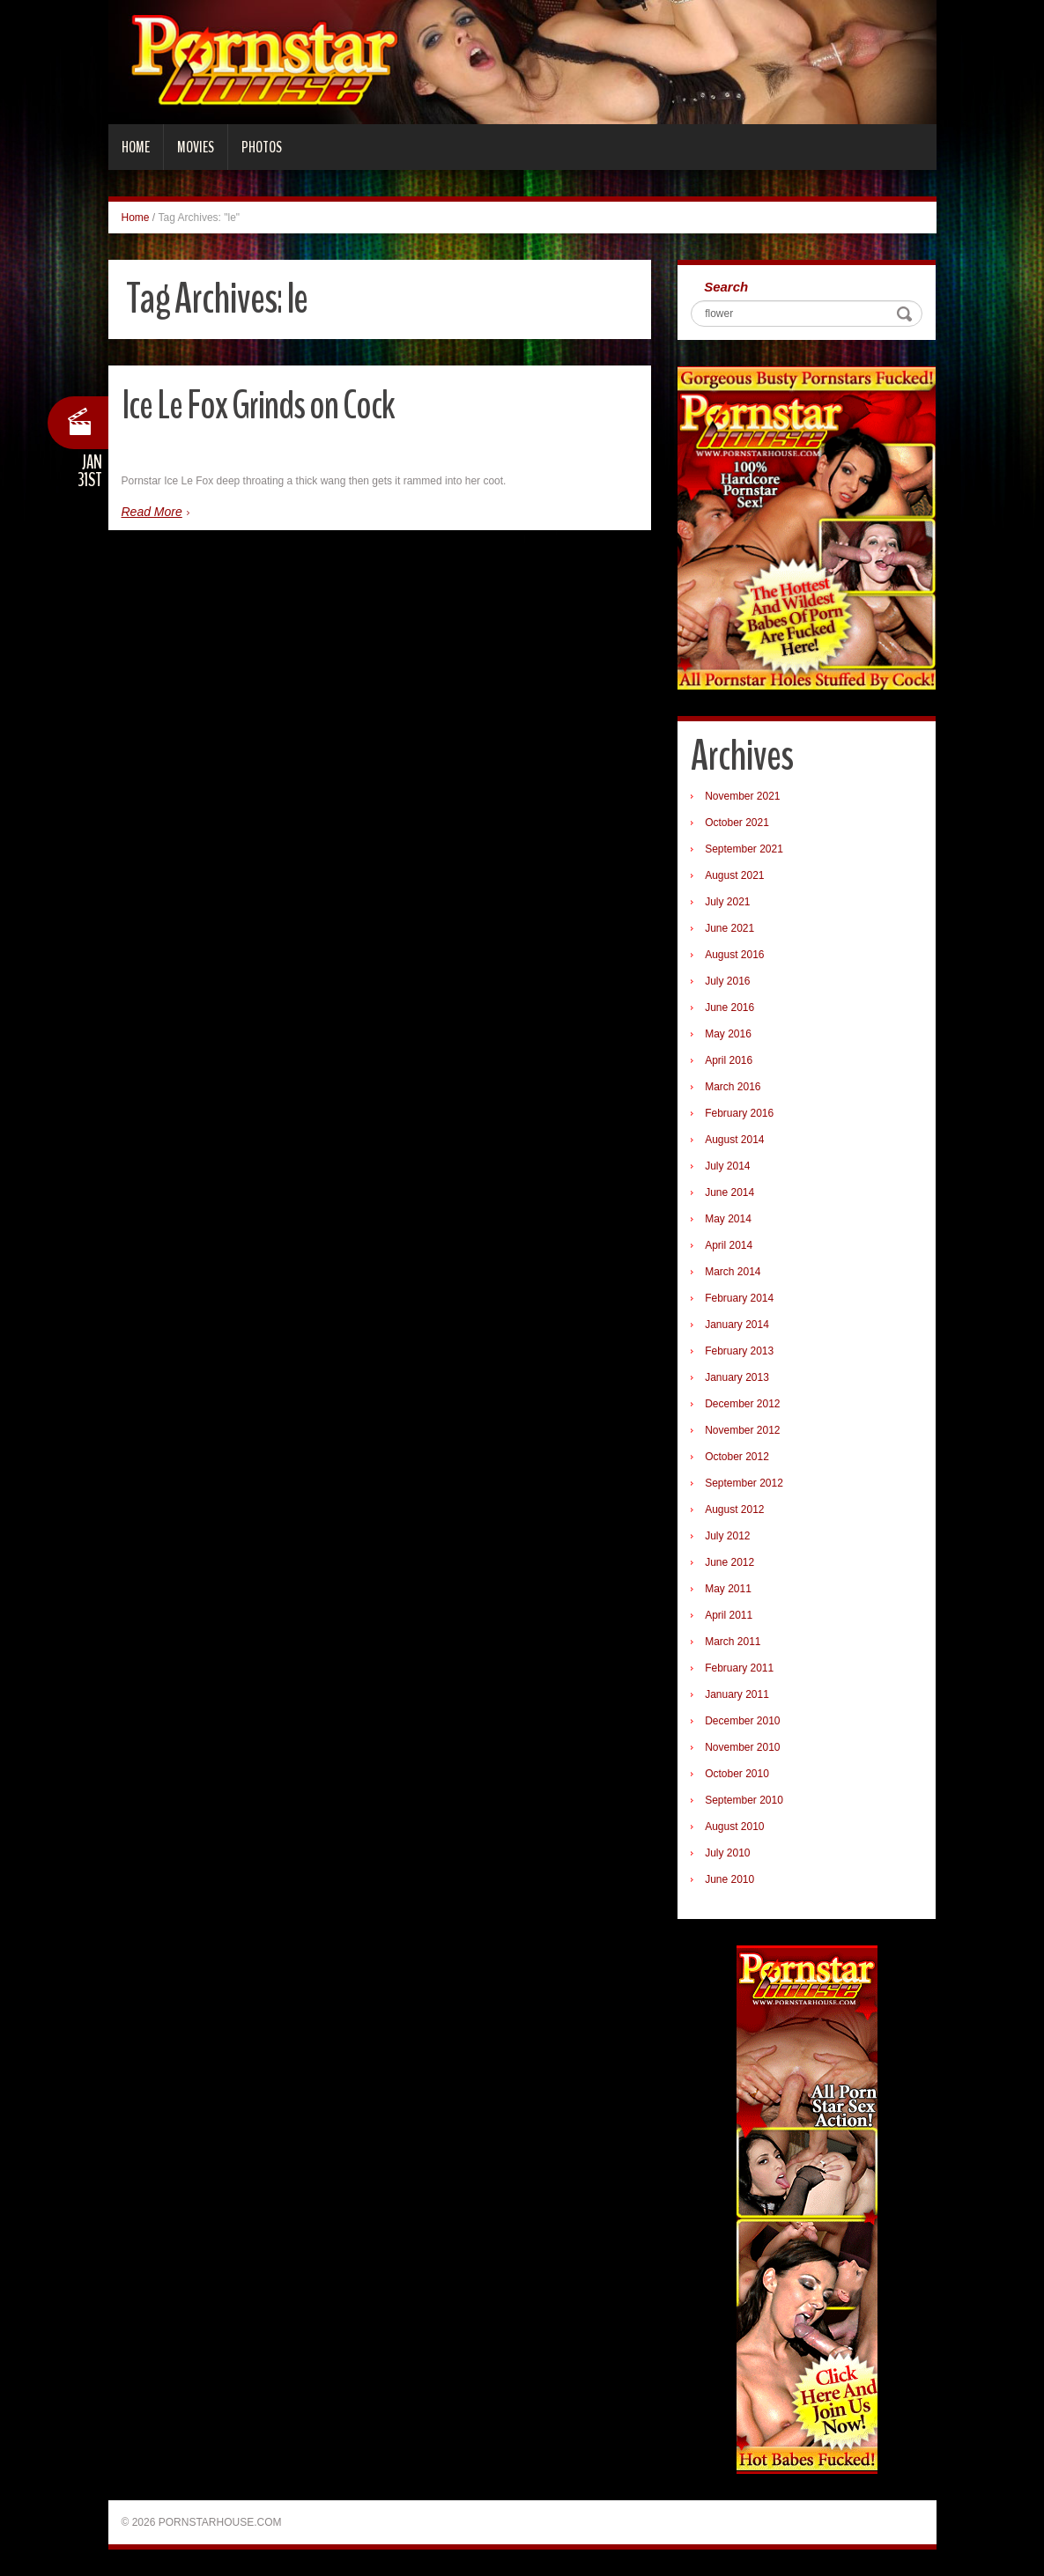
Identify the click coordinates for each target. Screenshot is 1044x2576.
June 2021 (729, 928)
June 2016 (729, 1007)
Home (136, 147)
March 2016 (732, 1087)
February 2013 (739, 1351)
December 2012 (742, 1404)
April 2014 (728, 1245)
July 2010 (727, 1853)
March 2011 (732, 1641)
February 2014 (739, 1298)
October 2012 (737, 1456)
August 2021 (734, 875)
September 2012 (744, 1483)
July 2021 (727, 902)
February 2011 (739, 1668)
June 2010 (729, 1879)
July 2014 (727, 1166)
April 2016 (728, 1060)
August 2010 (734, 1826)
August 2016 (734, 954)
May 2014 (728, 1219)
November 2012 (742, 1430)
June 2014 (729, 1192)
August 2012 (734, 1509)
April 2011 (728, 1615)
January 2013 (737, 1377)
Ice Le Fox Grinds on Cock (258, 405)
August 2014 (734, 1139)
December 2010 (742, 1721)
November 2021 (742, 796)
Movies (195, 147)
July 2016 (727, 981)
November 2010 (742, 1747)
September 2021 (744, 849)
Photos (261, 147)
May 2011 (728, 1589)
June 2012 (729, 1562)
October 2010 (737, 1774)
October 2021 (737, 822)
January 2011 (737, 1694)
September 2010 (744, 1800)
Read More (152, 512)
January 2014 (737, 1324)
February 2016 (739, 1113)
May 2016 (728, 1034)
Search (726, 286)
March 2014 (732, 1272)
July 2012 (727, 1536)
